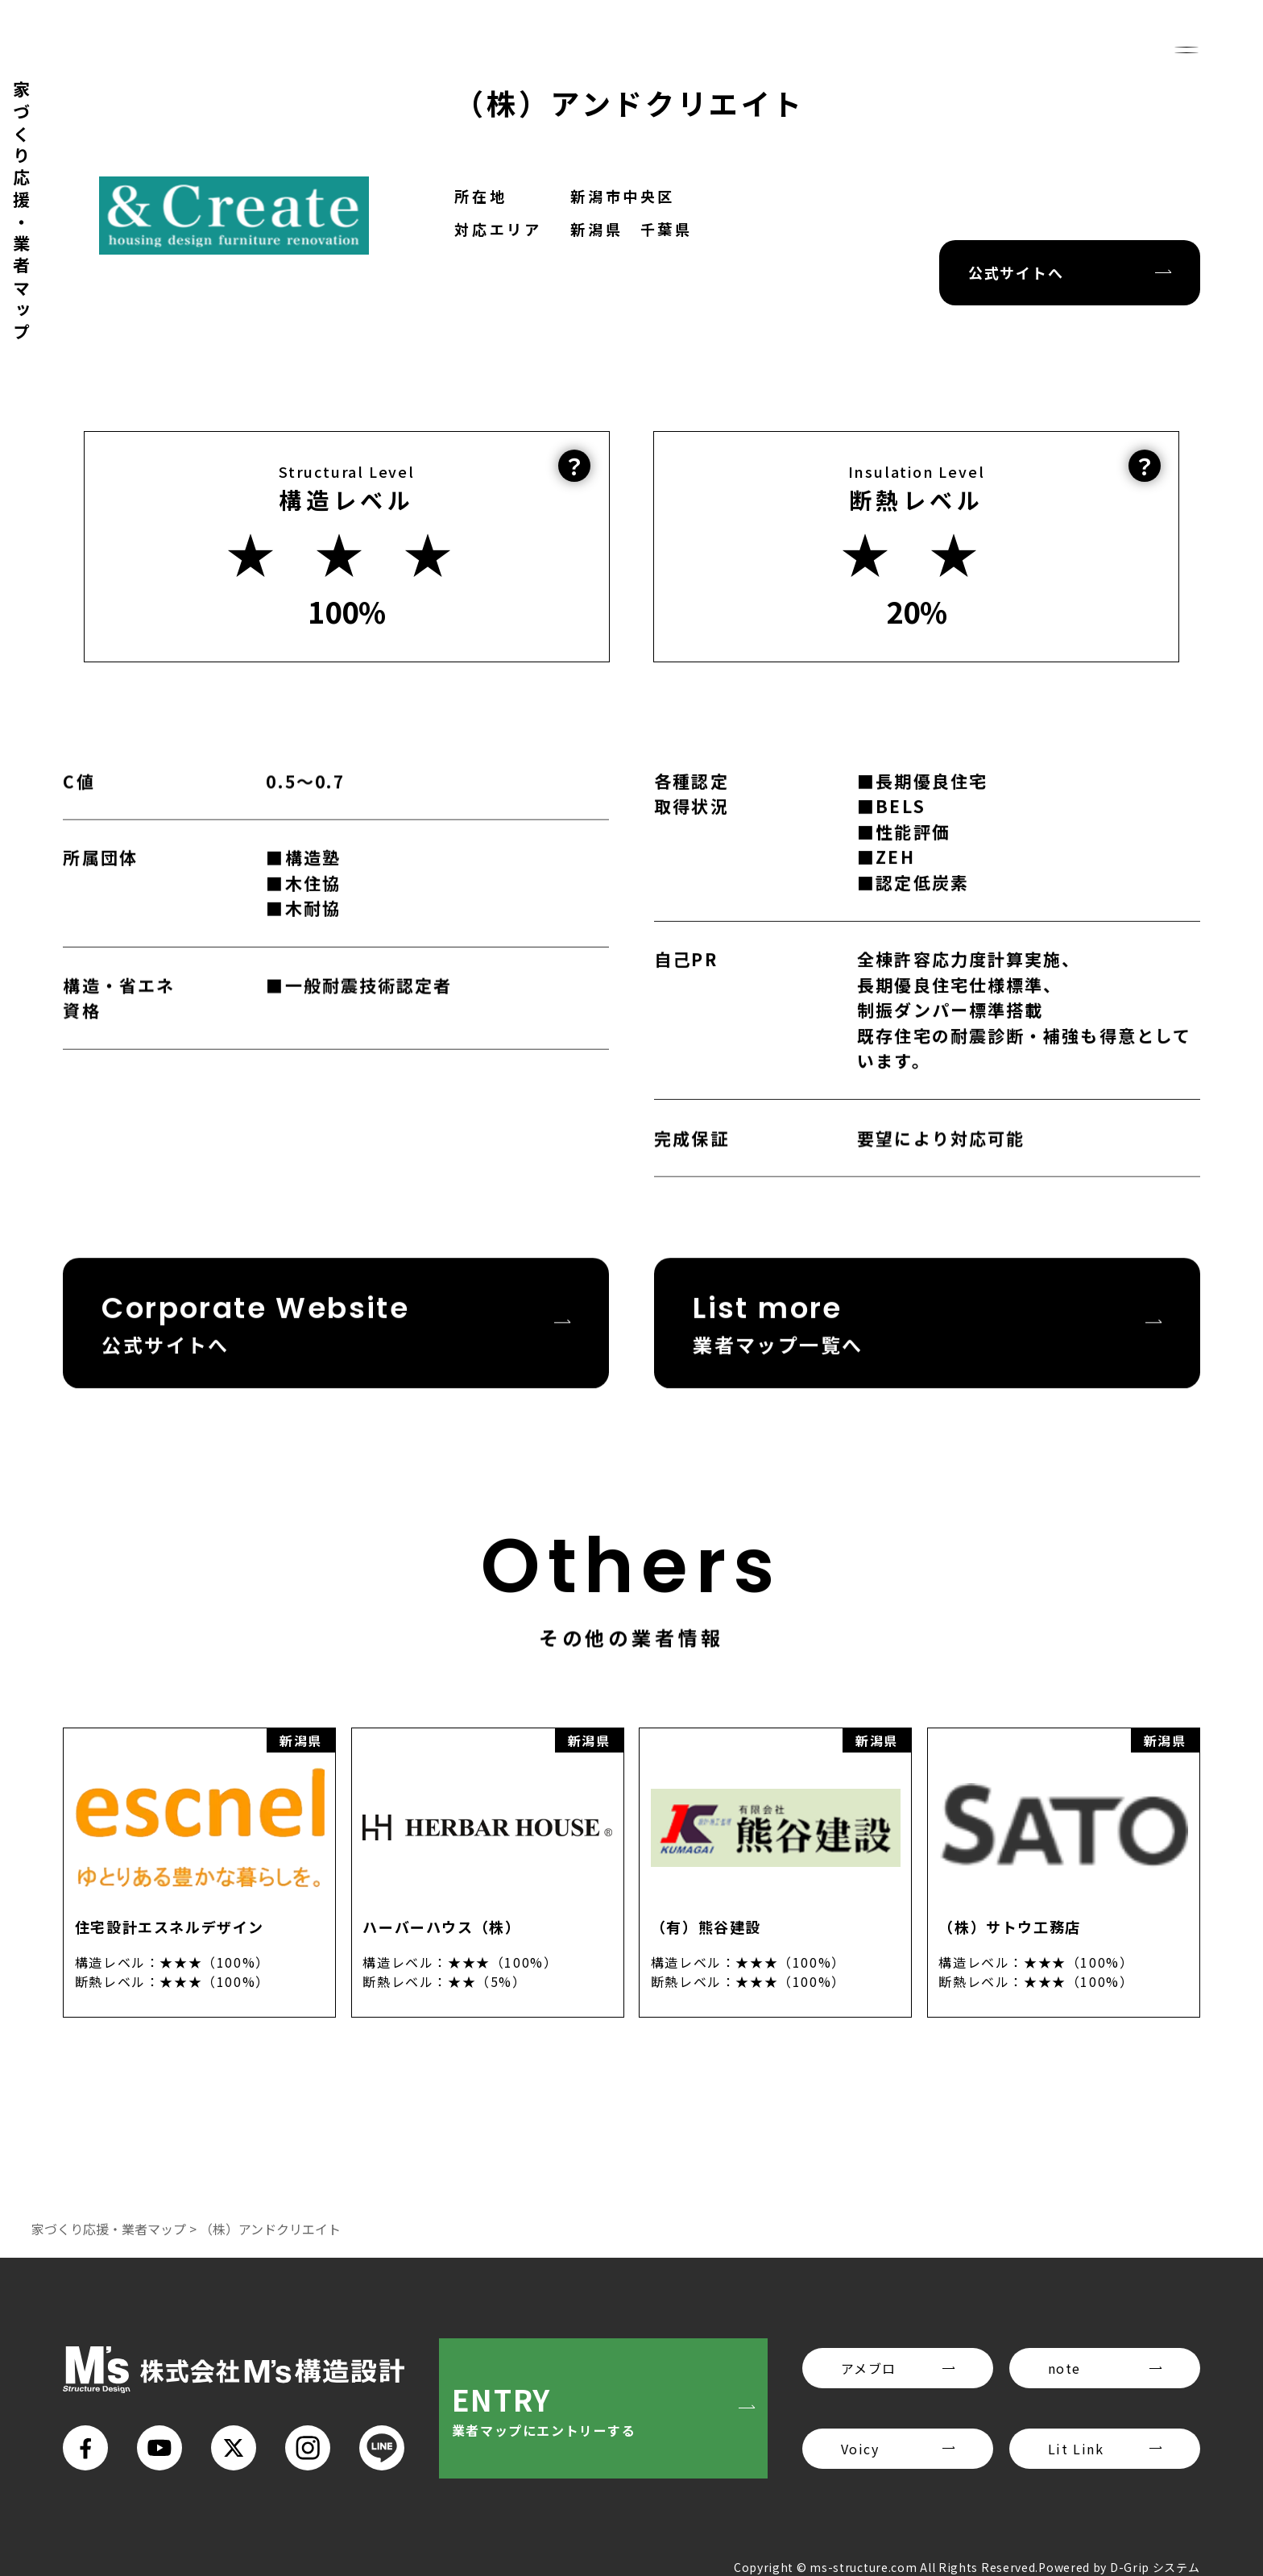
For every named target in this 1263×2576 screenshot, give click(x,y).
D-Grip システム (1155, 2567)
